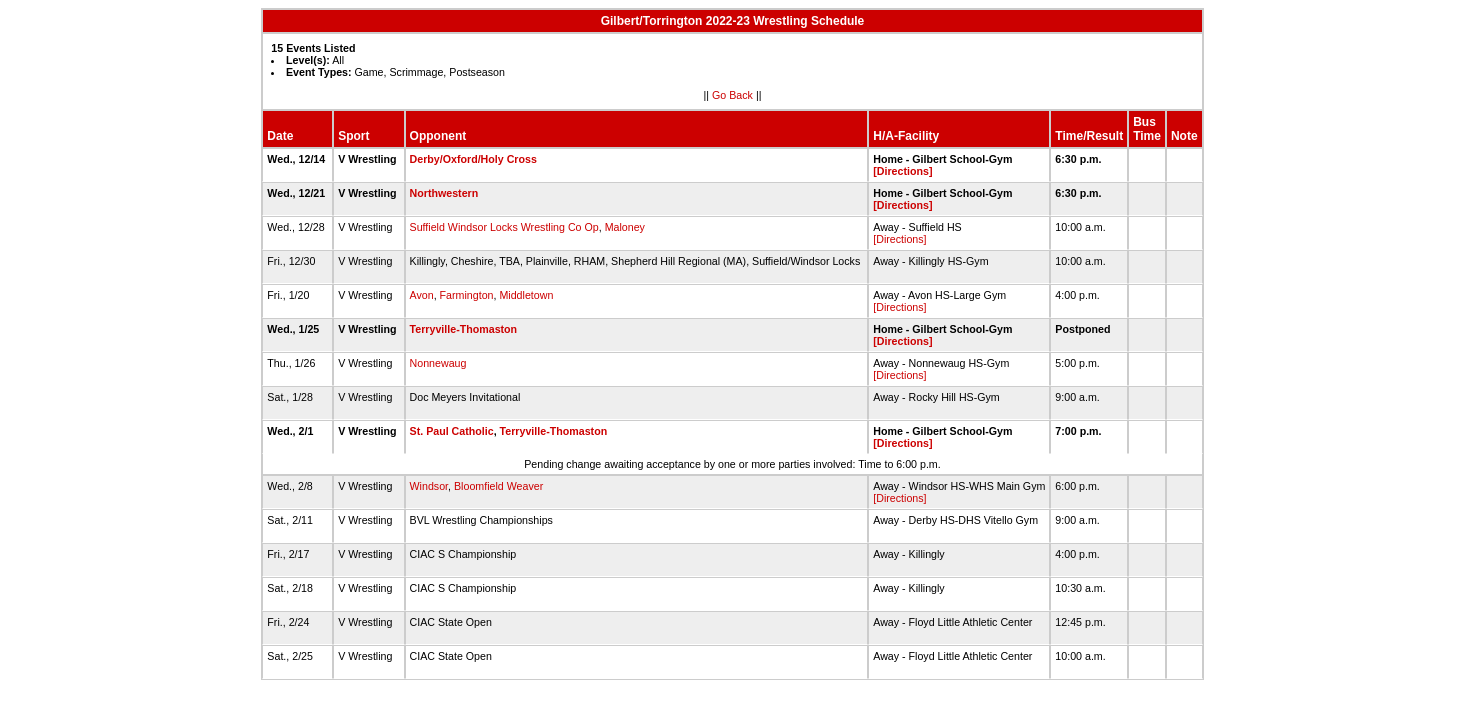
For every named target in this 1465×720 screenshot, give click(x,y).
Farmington (467, 295)
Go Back (732, 95)
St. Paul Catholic (452, 431)
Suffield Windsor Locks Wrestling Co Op (504, 227)
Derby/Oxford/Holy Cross (473, 159)
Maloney (625, 227)
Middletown (526, 295)
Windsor (429, 486)
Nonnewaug (438, 363)
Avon (422, 295)
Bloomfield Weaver (498, 486)
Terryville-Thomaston (464, 329)
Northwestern (444, 193)
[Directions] (902, 171)
